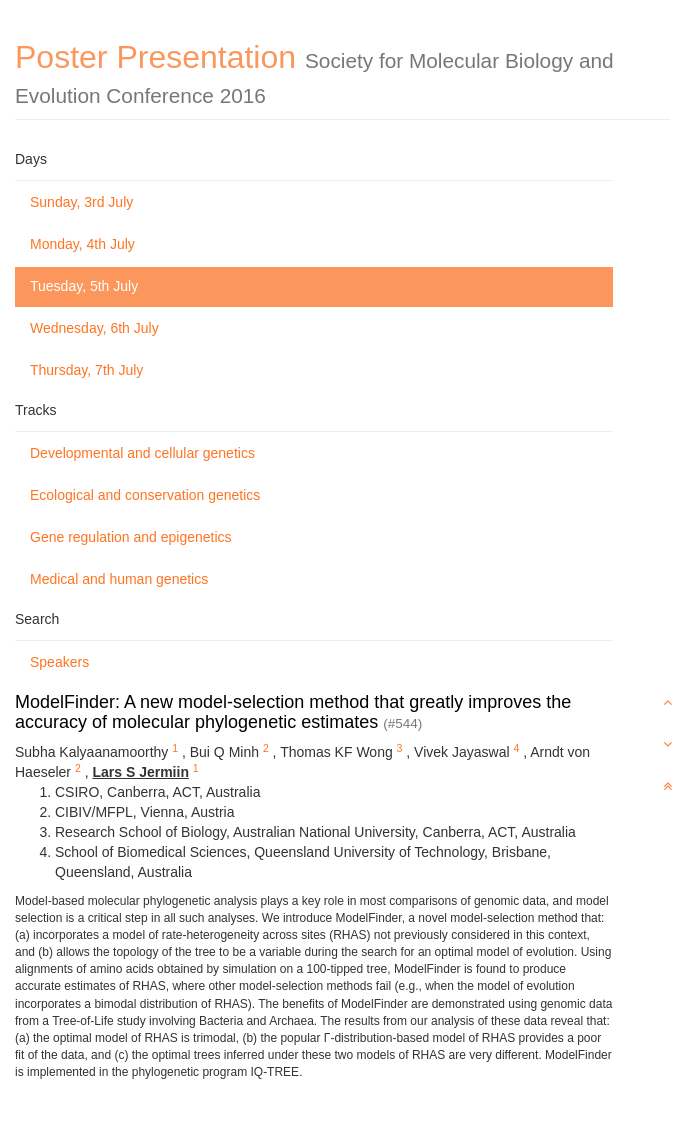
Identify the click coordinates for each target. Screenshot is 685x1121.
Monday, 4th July (82, 244)
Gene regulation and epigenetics (131, 537)
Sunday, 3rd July (81, 202)
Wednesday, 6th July (94, 328)
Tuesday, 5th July (84, 286)
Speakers (59, 662)
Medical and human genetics (119, 579)
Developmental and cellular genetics (142, 453)
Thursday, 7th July (86, 370)
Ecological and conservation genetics (145, 495)
